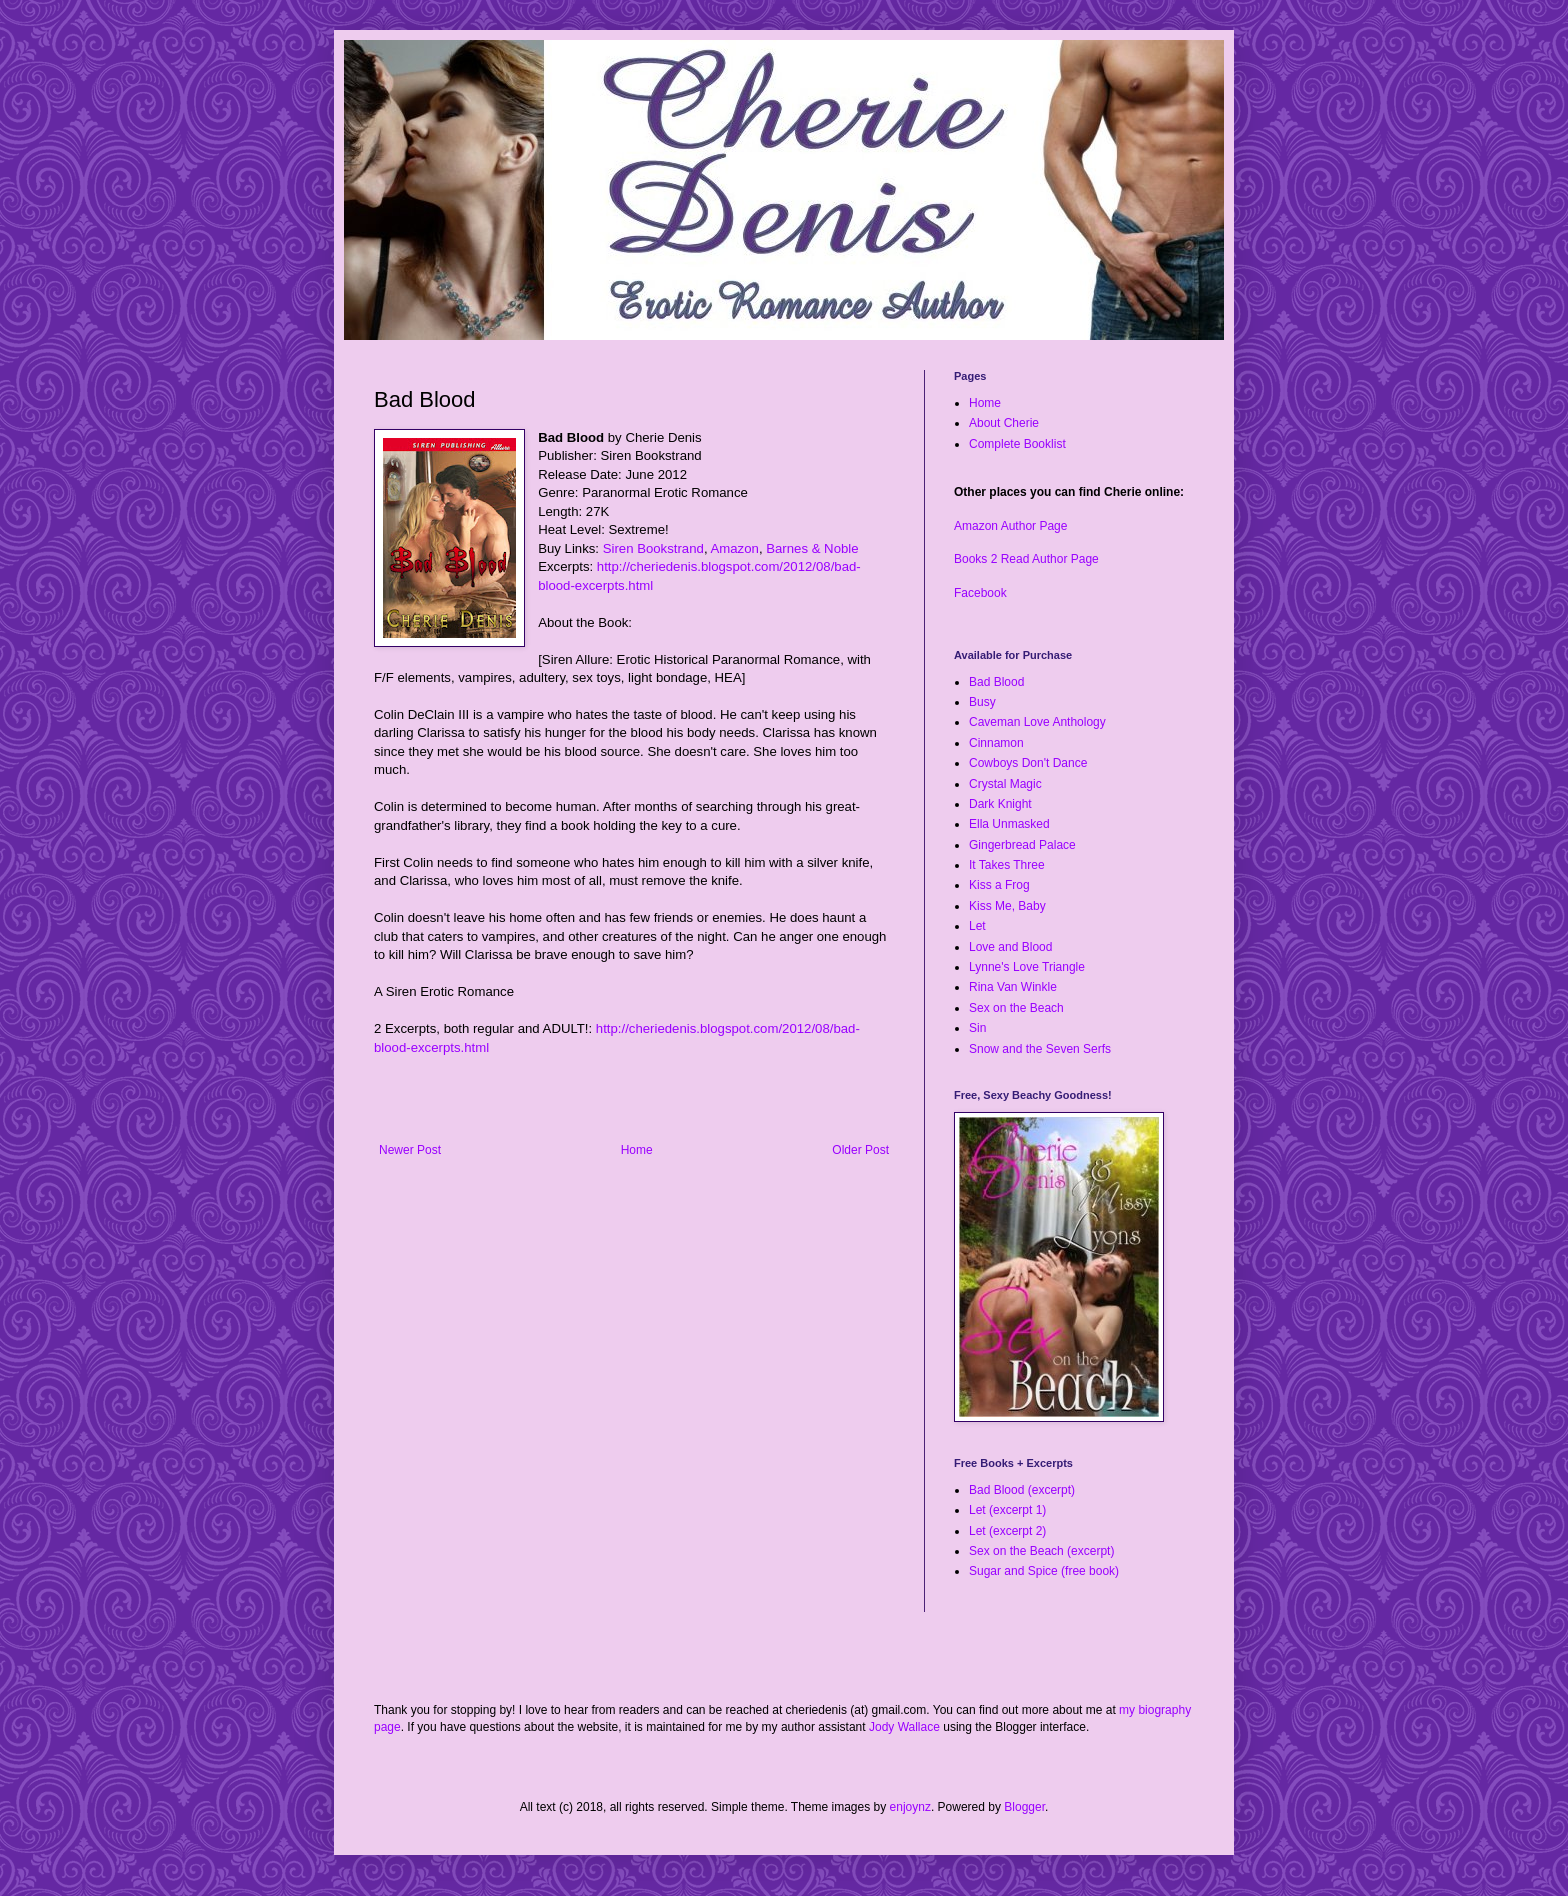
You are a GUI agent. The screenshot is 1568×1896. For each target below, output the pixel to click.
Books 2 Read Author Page (1026, 559)
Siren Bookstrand (653, 548)
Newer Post (410, 1150)
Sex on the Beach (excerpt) (1041, 1551)
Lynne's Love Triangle (1027, 967)
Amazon (734, 548)
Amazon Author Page (1010, 526)
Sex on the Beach (1016, 1008)
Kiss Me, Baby (1007, 906)
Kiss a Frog (999, 885)
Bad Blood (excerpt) (1022, 1490)
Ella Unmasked (1009, 824)
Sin (977, 1028)
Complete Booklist (1017, 444)
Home (637, 1150)
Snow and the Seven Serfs (1040, 1049)
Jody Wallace (904, 1727)
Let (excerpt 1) (1007, 1510)
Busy (982, 702)
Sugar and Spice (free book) (1044, 1571)
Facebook (980, 593)
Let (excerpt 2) (1007, 1531)
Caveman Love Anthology (1037, 722)
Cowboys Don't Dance (1028, 763)
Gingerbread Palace (1022, 845)
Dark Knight (1000, 804)
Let (977, 926)
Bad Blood (996, 682)
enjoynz (910, 1807)
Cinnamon (996, 743)
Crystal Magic (1005, 784)
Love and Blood (1010, 947)
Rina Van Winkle (1013, 987)
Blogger (1024, 1807)
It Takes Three (1007, 865)
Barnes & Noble (812, 548)
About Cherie (1004, 423)
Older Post (860, 1150)
